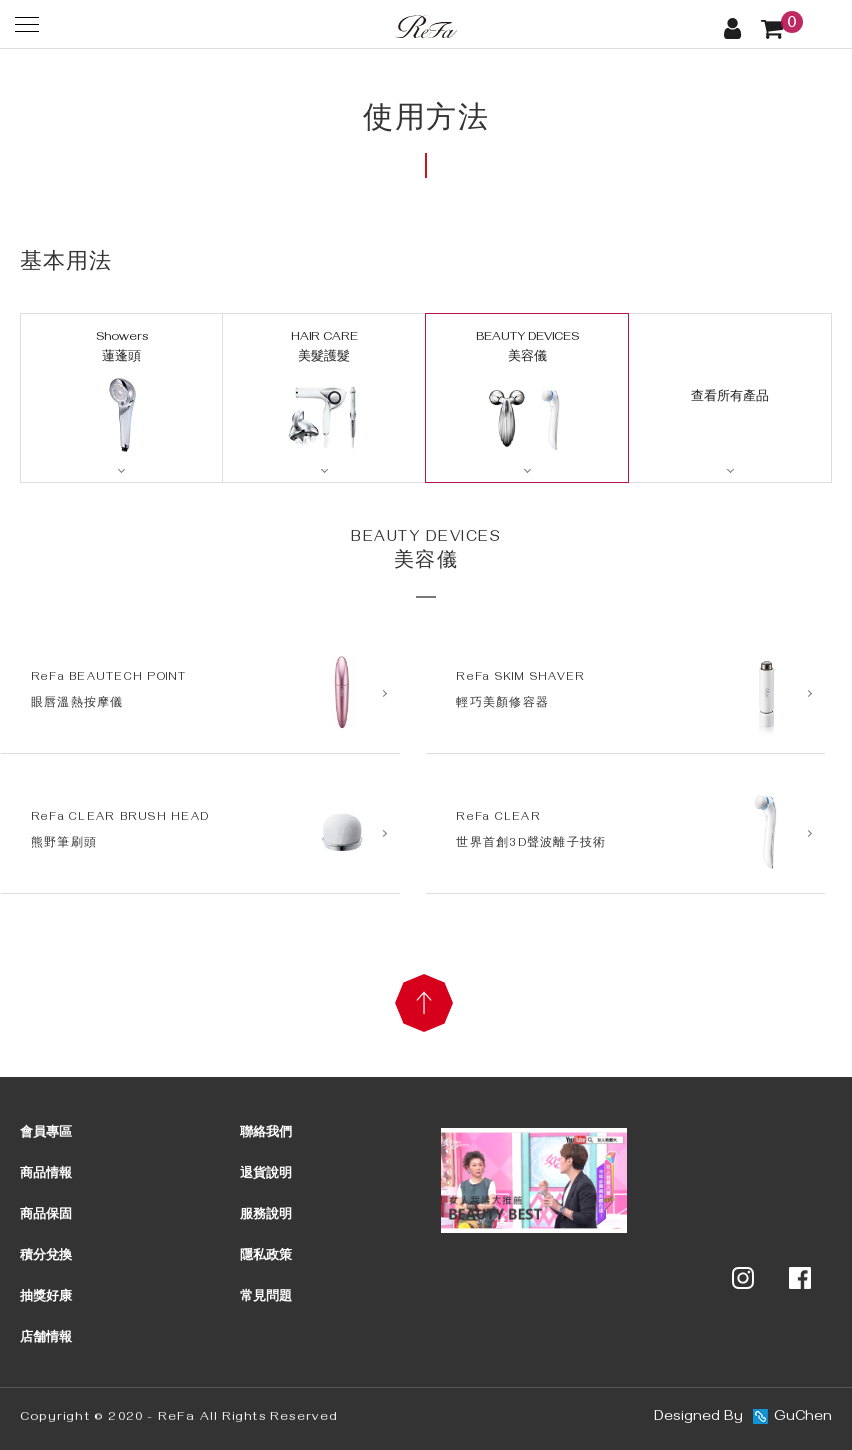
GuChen (803, 1418)
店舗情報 (46, 1339)
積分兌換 (46, 1257)
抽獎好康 (46, 1298)
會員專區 (46, 1134)
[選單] (27, 24)
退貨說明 (266, 1175)
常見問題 (266, 1298)
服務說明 (266, 1216)
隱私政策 (266, 1257)
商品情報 (46, 1175)
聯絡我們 (266, 1134)
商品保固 (46, 1216)
